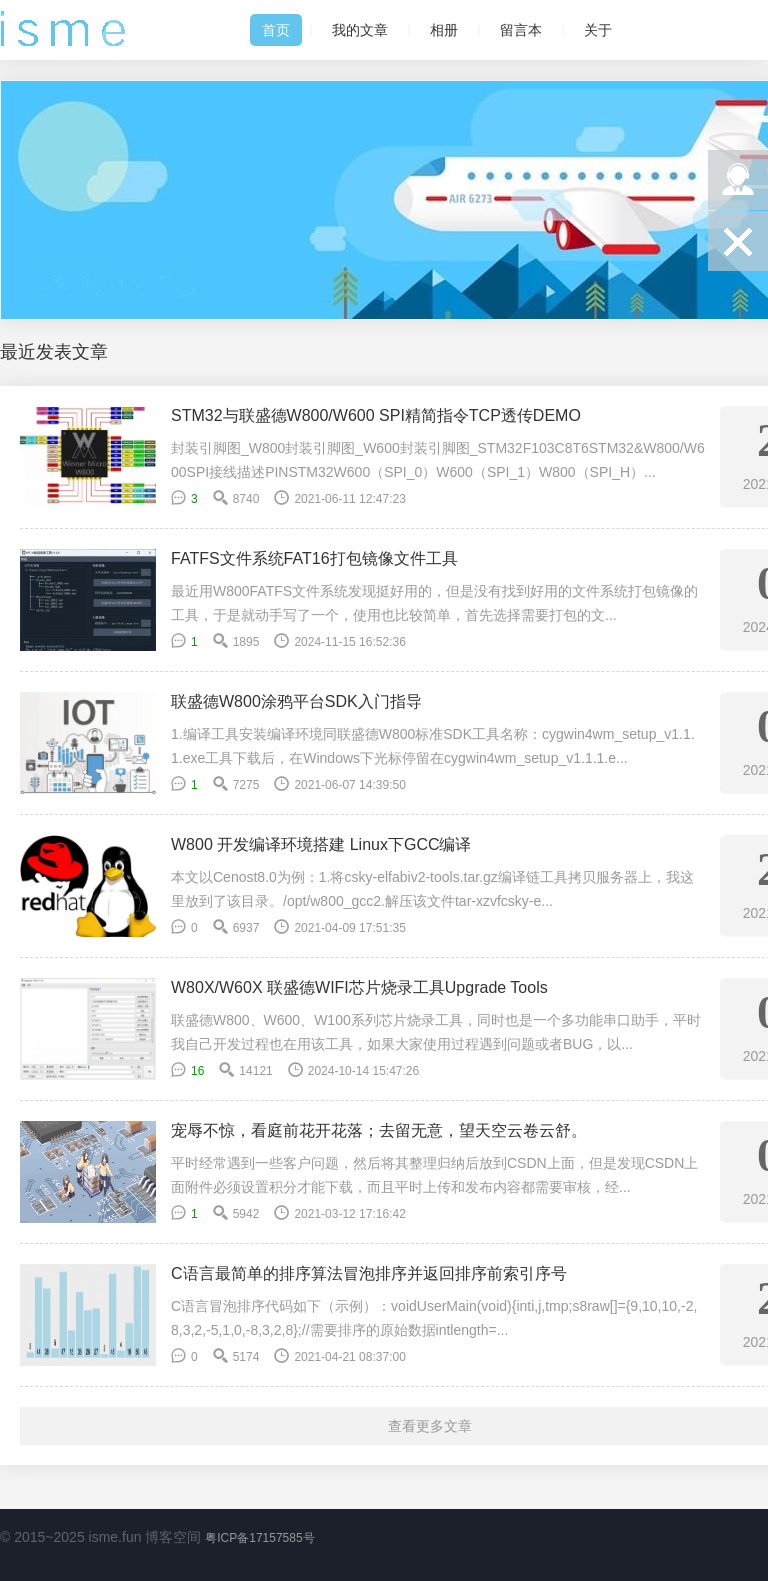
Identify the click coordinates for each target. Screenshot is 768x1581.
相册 (444, 30)
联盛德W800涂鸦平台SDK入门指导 (296, 701)
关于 (598, 30)
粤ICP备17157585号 (259, 1538)
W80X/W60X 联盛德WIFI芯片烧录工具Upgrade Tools (359, 987)
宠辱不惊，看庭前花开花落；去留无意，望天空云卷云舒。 (379, 1130)
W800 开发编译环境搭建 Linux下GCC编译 (321, 844)
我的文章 (360, 30)
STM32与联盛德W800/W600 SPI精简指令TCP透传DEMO (376, 415)
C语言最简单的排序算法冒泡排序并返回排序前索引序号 (369, 1273)
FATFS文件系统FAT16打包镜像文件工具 (314, 558)
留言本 (521, 30)
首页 (276, 30)
